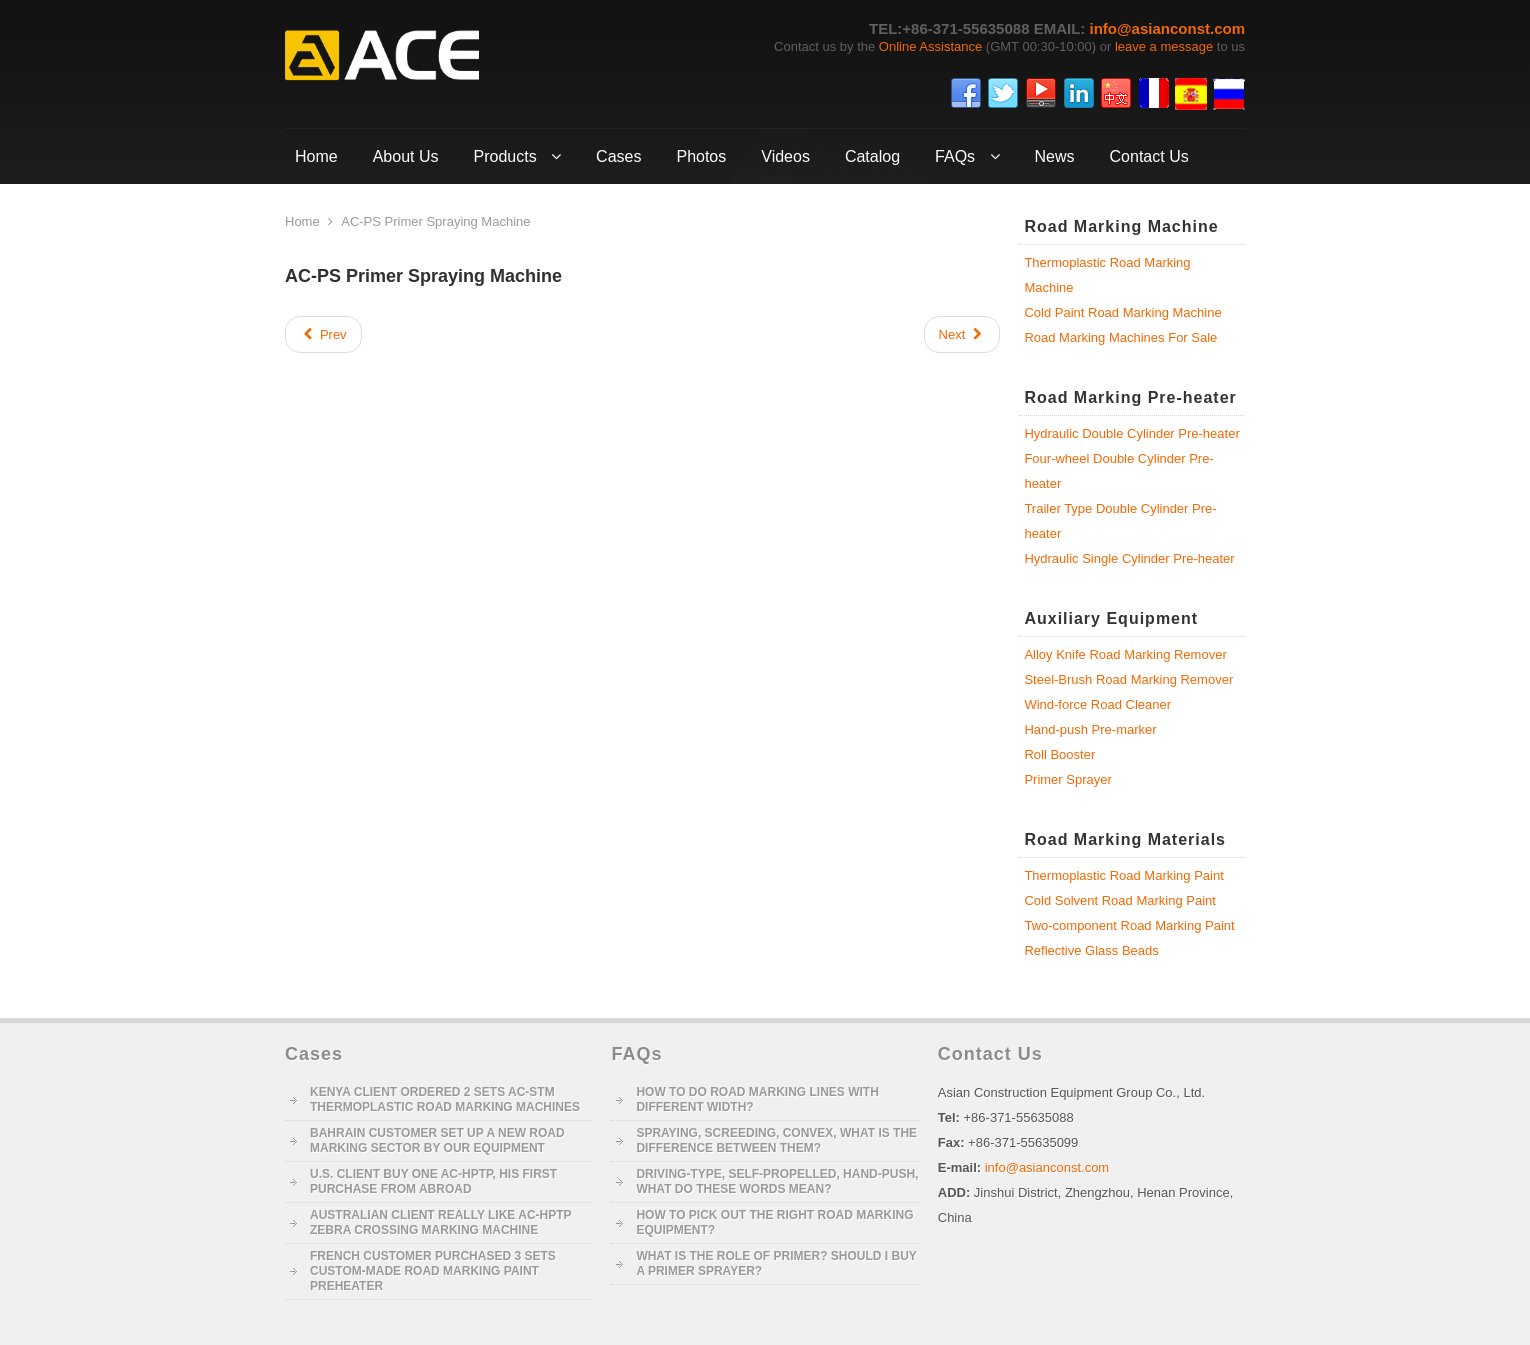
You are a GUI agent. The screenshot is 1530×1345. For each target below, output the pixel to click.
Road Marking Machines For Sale (1120, 337)
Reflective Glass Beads (1091, 950)
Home (302, 221)
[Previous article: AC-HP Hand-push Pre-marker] (323, 334)
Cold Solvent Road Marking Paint (1120, 900)
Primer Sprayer (1067, 779)
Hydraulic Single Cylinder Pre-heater (1129, 558)
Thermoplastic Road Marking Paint (1123, 875)
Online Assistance (930, 46)
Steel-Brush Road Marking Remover (1128, 679)
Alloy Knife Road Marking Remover (1125, 654)
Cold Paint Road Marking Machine (1122, 312)
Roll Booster (1059, 754)
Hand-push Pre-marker (1090, 729)
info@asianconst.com (1168, 28)
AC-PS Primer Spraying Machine (423, 276)
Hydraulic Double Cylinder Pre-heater (1131, 433)
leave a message (1164, 46)
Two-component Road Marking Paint (1129, 925)
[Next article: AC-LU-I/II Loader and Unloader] (962, 334)
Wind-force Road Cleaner (1097, 704)
